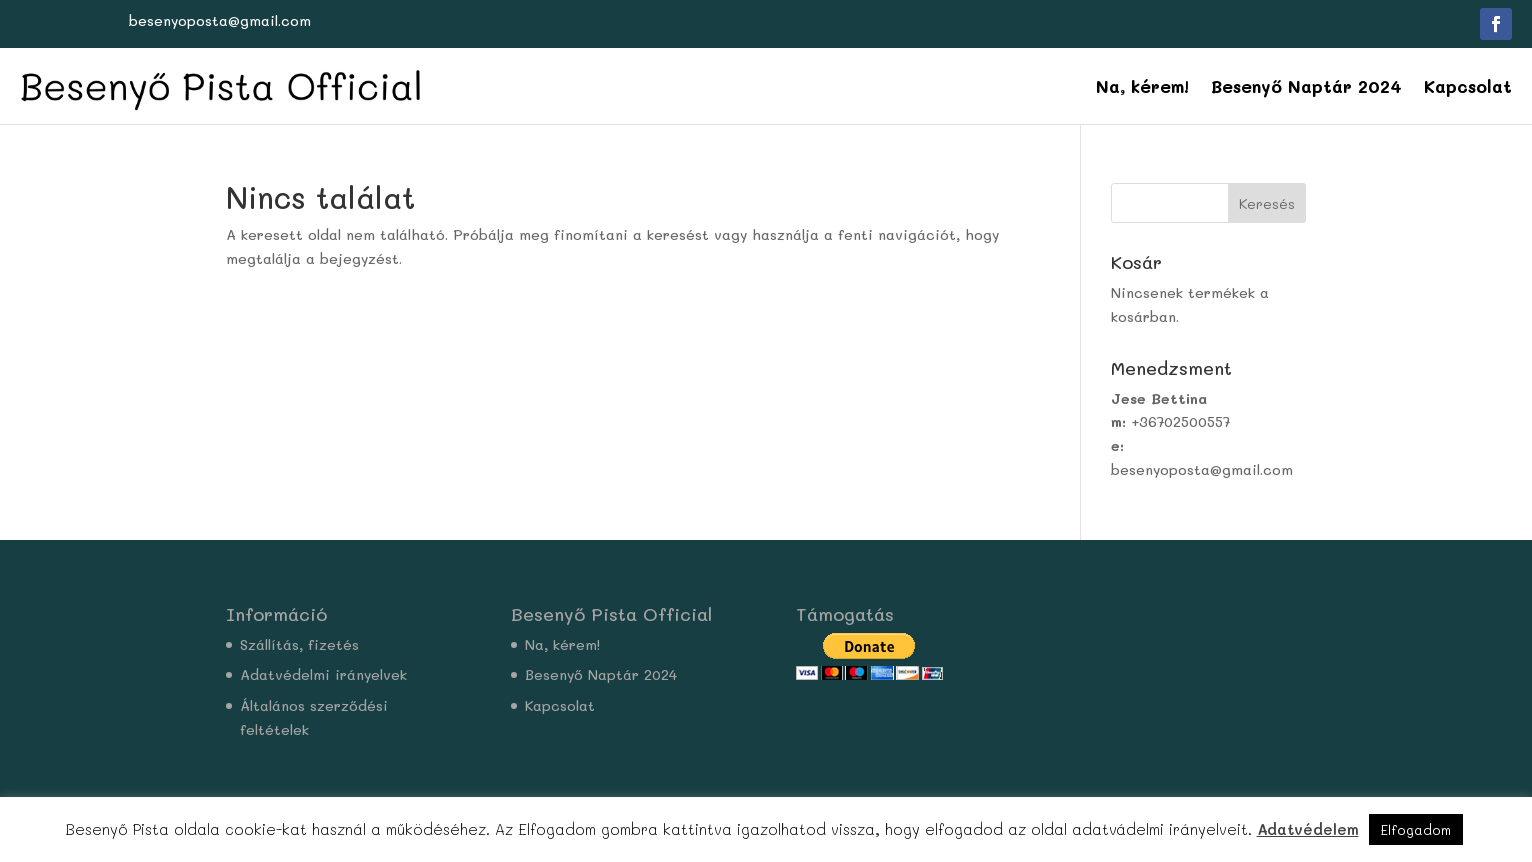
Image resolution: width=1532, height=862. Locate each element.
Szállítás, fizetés (299, 644)
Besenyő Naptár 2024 (1306, 86)
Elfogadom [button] (1416, 829)
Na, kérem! (1142, 86)
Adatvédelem (1308, 829)
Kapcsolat (1468, 86)
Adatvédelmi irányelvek (323, 674)
